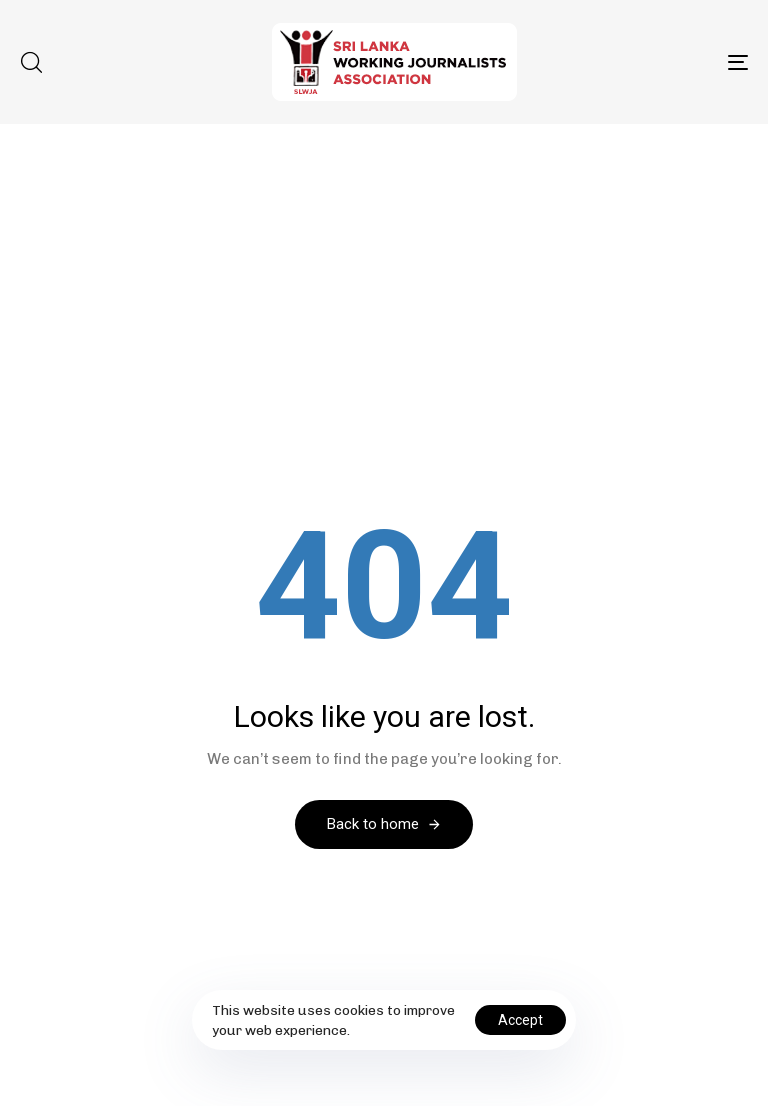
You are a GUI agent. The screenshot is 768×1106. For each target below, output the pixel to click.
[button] (31, 62)
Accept (520, 1020)
